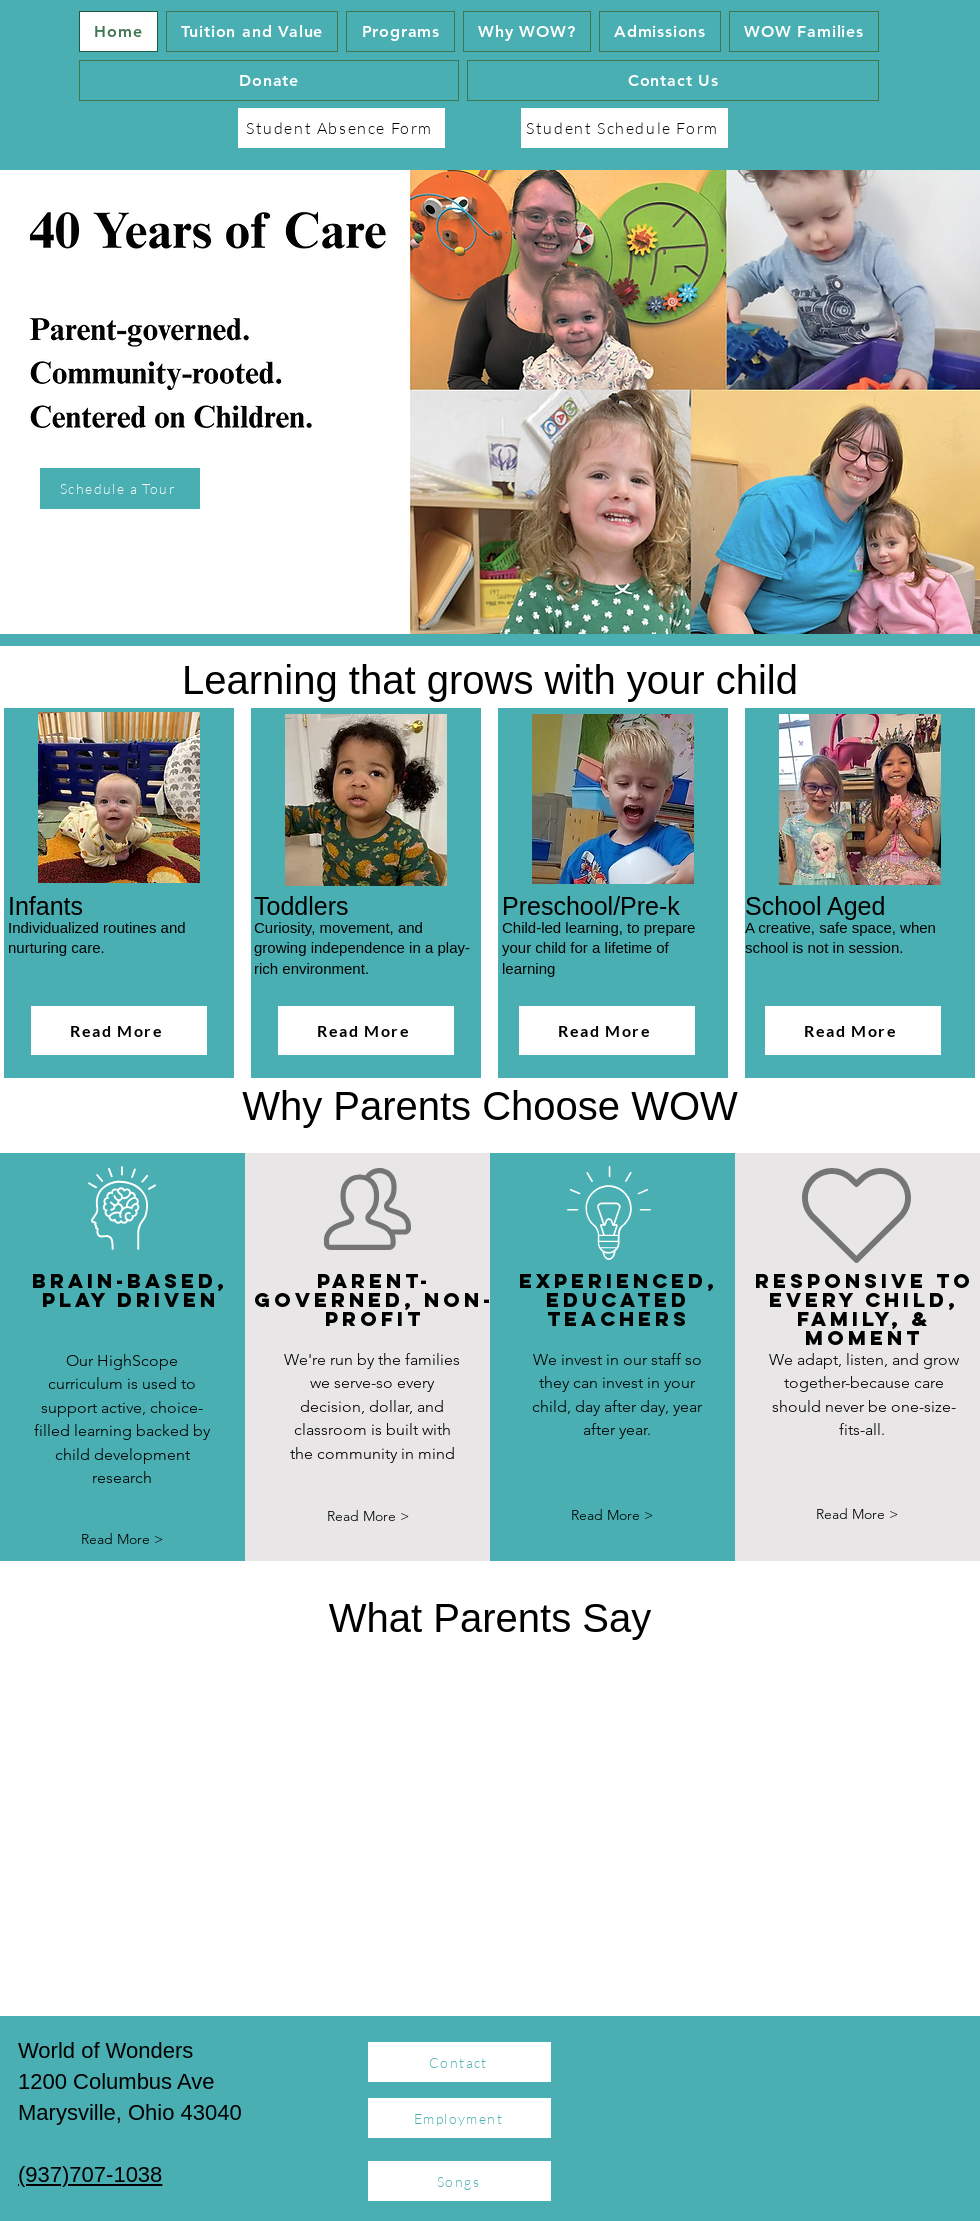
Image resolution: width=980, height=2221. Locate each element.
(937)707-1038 (90, 2174)
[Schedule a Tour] (120, 488)
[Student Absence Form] (341, 128)
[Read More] (119, 1030)
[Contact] (459, 2062)
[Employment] (459, 2118)
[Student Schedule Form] (624, 128)
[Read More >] (122, 1539)
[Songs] (459, 2181)
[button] (400, 31)
